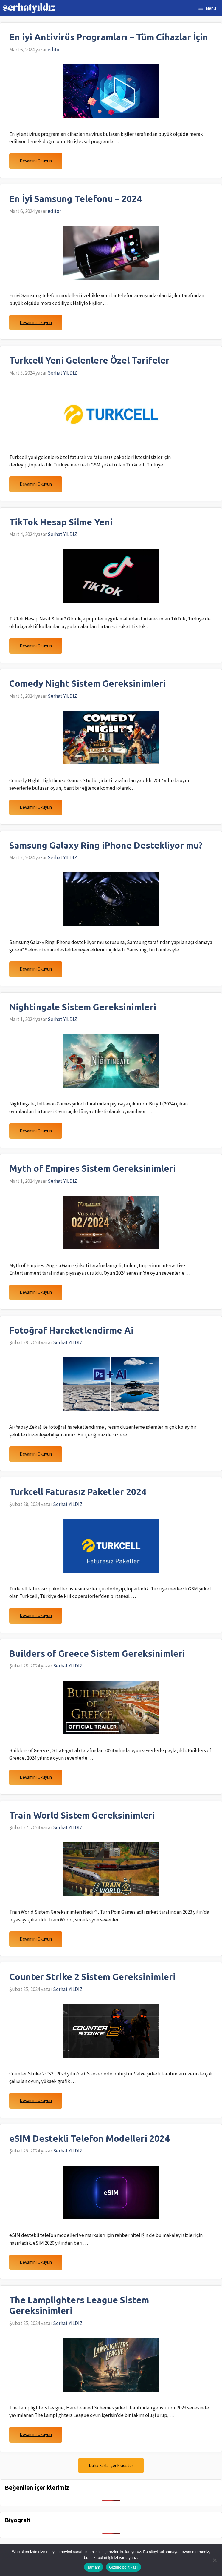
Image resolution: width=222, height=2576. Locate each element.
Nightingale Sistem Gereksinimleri (82, 1007)
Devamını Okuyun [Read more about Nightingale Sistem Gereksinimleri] (36, 1131)
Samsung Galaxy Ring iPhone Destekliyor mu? (105, 845)
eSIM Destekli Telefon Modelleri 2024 (89, 2138)
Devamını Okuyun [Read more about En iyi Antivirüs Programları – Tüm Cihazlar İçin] (36, 161)
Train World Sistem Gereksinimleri (82, 1815)
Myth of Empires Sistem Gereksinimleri (92, 1168)
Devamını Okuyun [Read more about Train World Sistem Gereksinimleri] (36, 1939)
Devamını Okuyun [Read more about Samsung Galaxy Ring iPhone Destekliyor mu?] (36, 969)
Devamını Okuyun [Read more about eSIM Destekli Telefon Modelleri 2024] (36, 2262)
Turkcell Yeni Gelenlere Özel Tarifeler (89, 360)
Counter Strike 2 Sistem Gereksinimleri (92, 1977)
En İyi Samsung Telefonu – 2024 (75, 199)
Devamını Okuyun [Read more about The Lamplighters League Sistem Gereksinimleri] (36, 2434)
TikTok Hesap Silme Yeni (61, 522)
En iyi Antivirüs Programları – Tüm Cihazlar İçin (108, 37)
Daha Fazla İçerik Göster (111, 2465)
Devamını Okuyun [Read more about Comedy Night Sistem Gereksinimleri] (36, 807)
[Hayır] (215, 2560)
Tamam (93, 2567)
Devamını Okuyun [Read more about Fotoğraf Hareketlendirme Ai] (36, 1454)
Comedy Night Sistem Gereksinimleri (87, 683)
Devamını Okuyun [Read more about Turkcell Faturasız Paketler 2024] (36, 1615)
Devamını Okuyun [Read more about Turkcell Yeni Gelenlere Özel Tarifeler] (36, 484)
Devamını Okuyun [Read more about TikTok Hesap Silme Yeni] (36, 646)
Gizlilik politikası (123, 2567)
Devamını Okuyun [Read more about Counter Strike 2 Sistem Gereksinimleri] (36, 2100)
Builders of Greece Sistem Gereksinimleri (97, 1653)
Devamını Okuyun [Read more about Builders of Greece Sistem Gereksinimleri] (36, 1777)
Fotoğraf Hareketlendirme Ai (71, 1330)
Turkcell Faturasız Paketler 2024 (77, 1492)
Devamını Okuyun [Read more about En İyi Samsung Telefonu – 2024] (36, 322)
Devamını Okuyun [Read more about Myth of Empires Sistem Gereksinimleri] (36, 1292)
